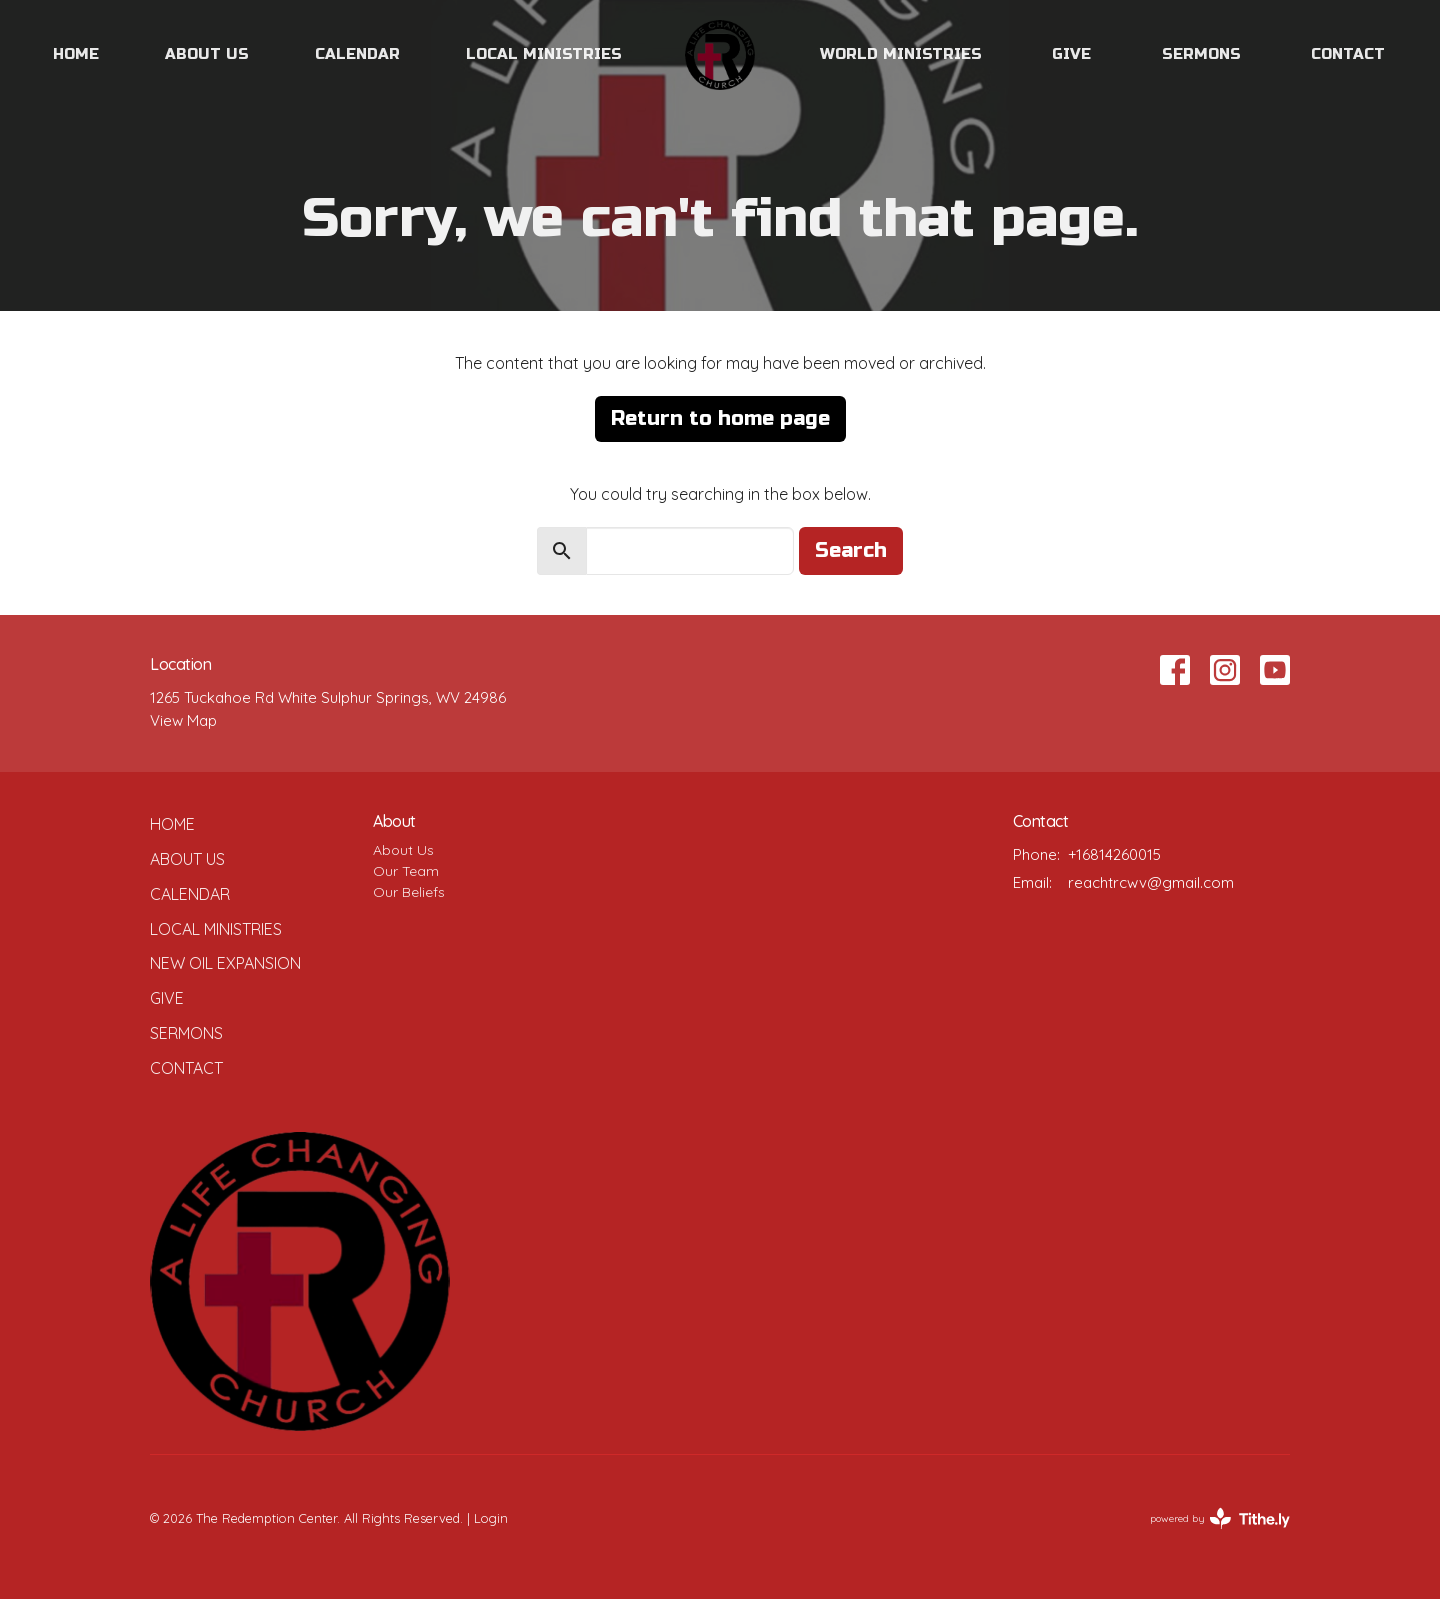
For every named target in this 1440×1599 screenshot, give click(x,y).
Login (491, 1518)
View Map (183, 720)
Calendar (357, 54)
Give (1071, 54)
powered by (1220, 1518)
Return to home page (720, 418)
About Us (207, 54)
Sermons (1201, 54)
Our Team (406, 871)
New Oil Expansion (225, 963)
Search (851, 550)
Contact (1348, 54)
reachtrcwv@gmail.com (1151, 882)
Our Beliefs (409, 892)
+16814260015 (1114, 854)
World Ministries (901, 54)
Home (76, 54)
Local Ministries (544, 54)
